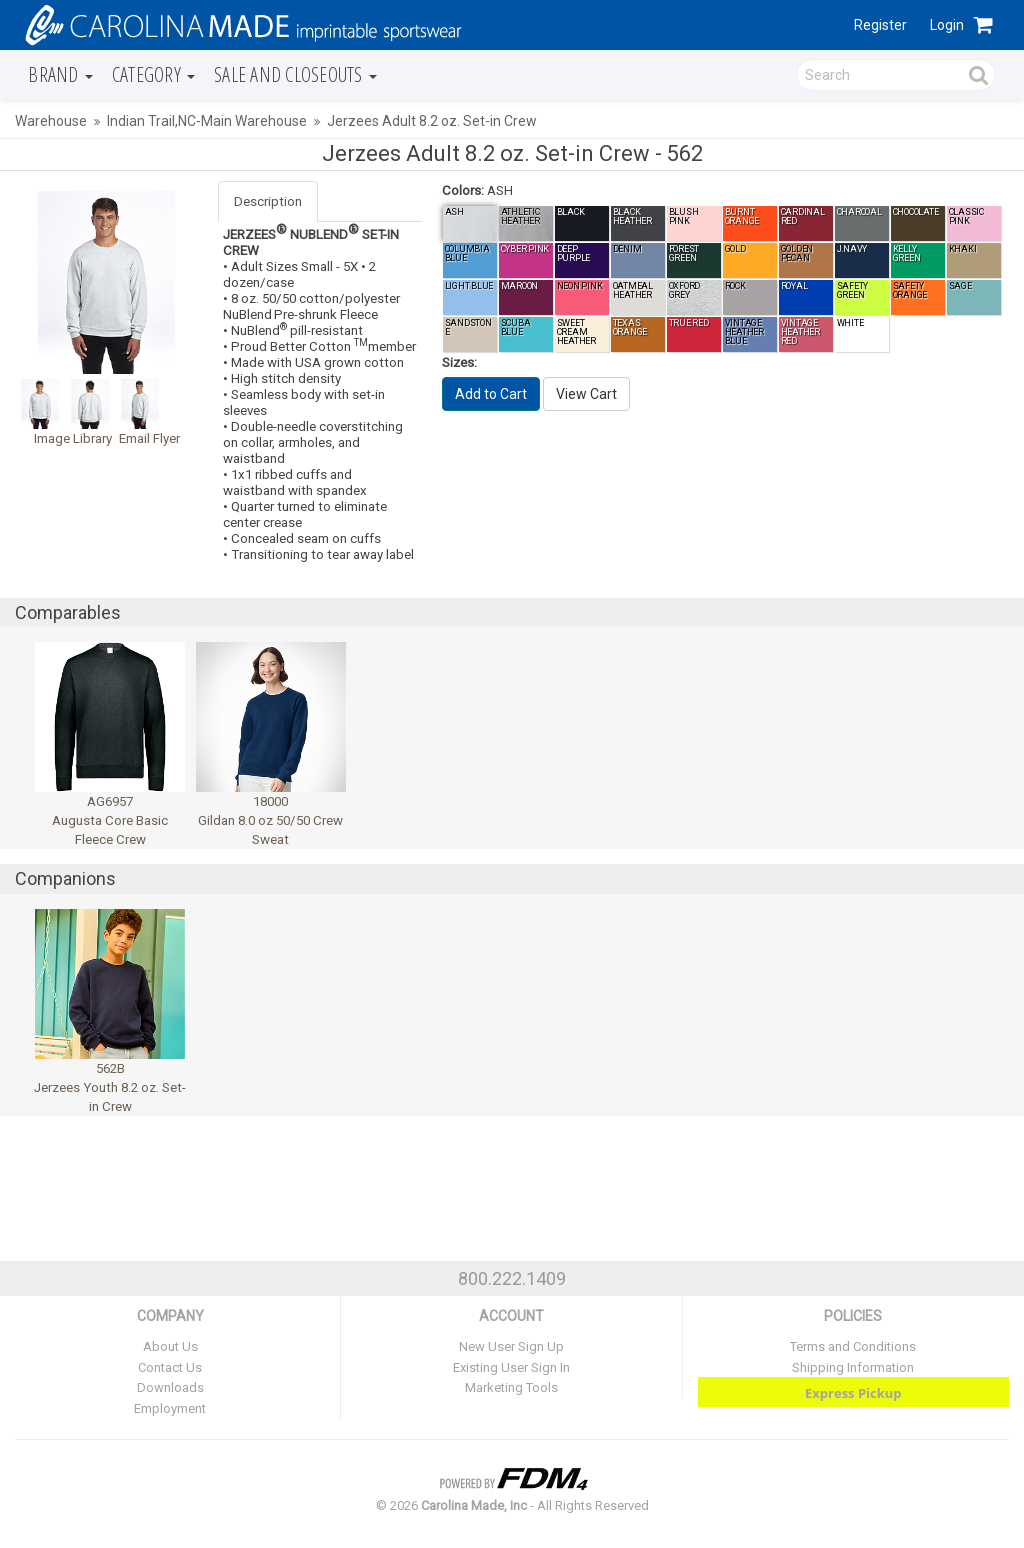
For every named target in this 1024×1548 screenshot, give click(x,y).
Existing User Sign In (511, 1367)
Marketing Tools (511, 1387)
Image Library (73, 438)
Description (268, 201)
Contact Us (170, 1367)
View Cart (586, 394)
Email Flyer (149, 438)
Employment (170, 1408)
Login (947, 25)
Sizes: (459, 362)
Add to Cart (491, 394)
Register (880, 25)
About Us (170, 1346)
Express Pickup (853, 1393)
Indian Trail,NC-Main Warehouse (207, 121)
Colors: (463, 190)
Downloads (170, 1387)
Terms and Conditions (853, 1346)
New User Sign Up (511, 1346)
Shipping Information (853, 1367)
